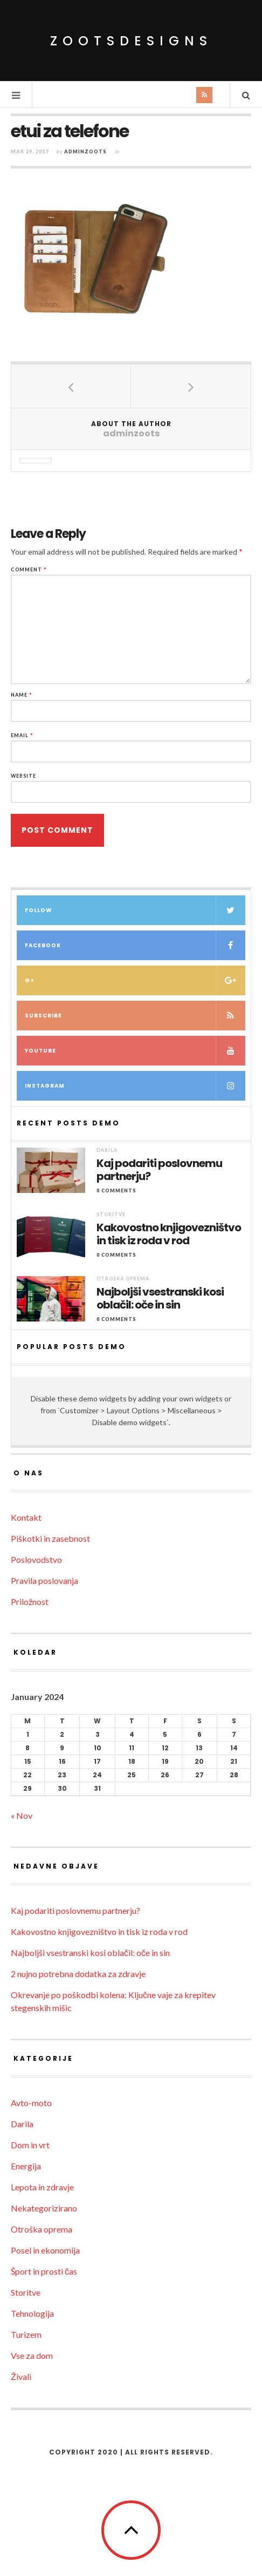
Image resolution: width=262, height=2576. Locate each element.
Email (22, 735)
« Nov (21, 1815)
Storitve (111, 1214)
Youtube (135, 1051)
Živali (21, 2376)
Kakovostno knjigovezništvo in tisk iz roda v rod (168, 1234)
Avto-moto (31, 2103)
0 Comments (116, 1190)
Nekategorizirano (44, 2208)
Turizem (26, 2334)
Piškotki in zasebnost (50, 1538)
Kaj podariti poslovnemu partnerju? (159, 1170)
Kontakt (26, 1517)
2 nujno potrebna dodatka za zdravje (78, 1973)
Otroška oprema (122, 1279)
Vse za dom (32, 2355)
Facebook (135, 945)
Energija (26, 2166)
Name (21, 694)
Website (23, 775)
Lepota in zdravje (42, 2187)
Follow (135, 910)
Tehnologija (32, 2313)
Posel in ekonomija (45, 2250)
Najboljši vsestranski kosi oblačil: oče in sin (160, 1298)
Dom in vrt (30, 2145)
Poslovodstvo (36, 1559)
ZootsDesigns (131, 41)
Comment (29, 569)
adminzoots (85, 151)
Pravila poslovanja (44, 1580)
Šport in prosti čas (44, 2271)
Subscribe (135, 1015)
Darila (107, 1150)
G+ (135, 980)
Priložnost (30, 1601)
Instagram (135, 1086)
